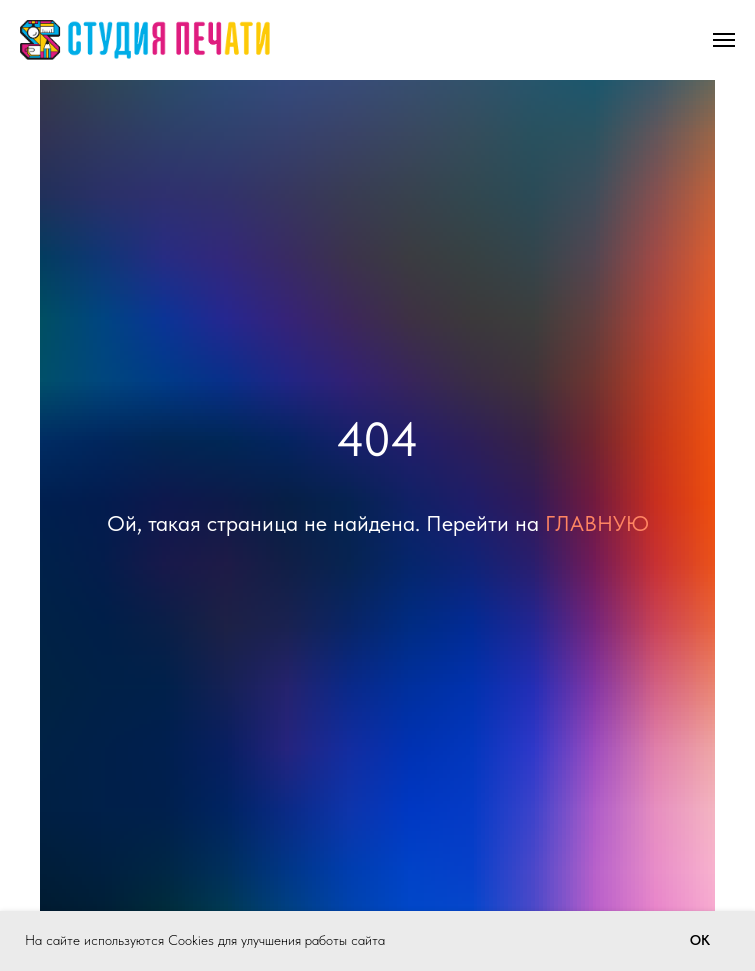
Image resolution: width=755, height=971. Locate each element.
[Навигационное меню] (724, 40)
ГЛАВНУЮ (597, 523)
